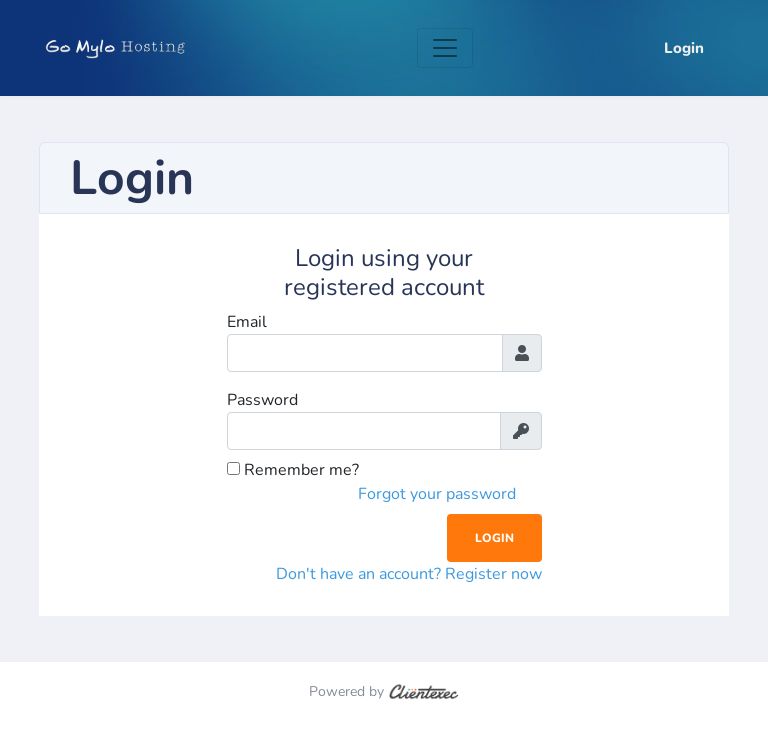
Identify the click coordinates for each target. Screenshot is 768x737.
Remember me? (293, 470)
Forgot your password (437, 494)
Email (247, 322)
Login (684, 48)
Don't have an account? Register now (409, 574)
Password (262, 400)
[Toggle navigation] (445, 48)
